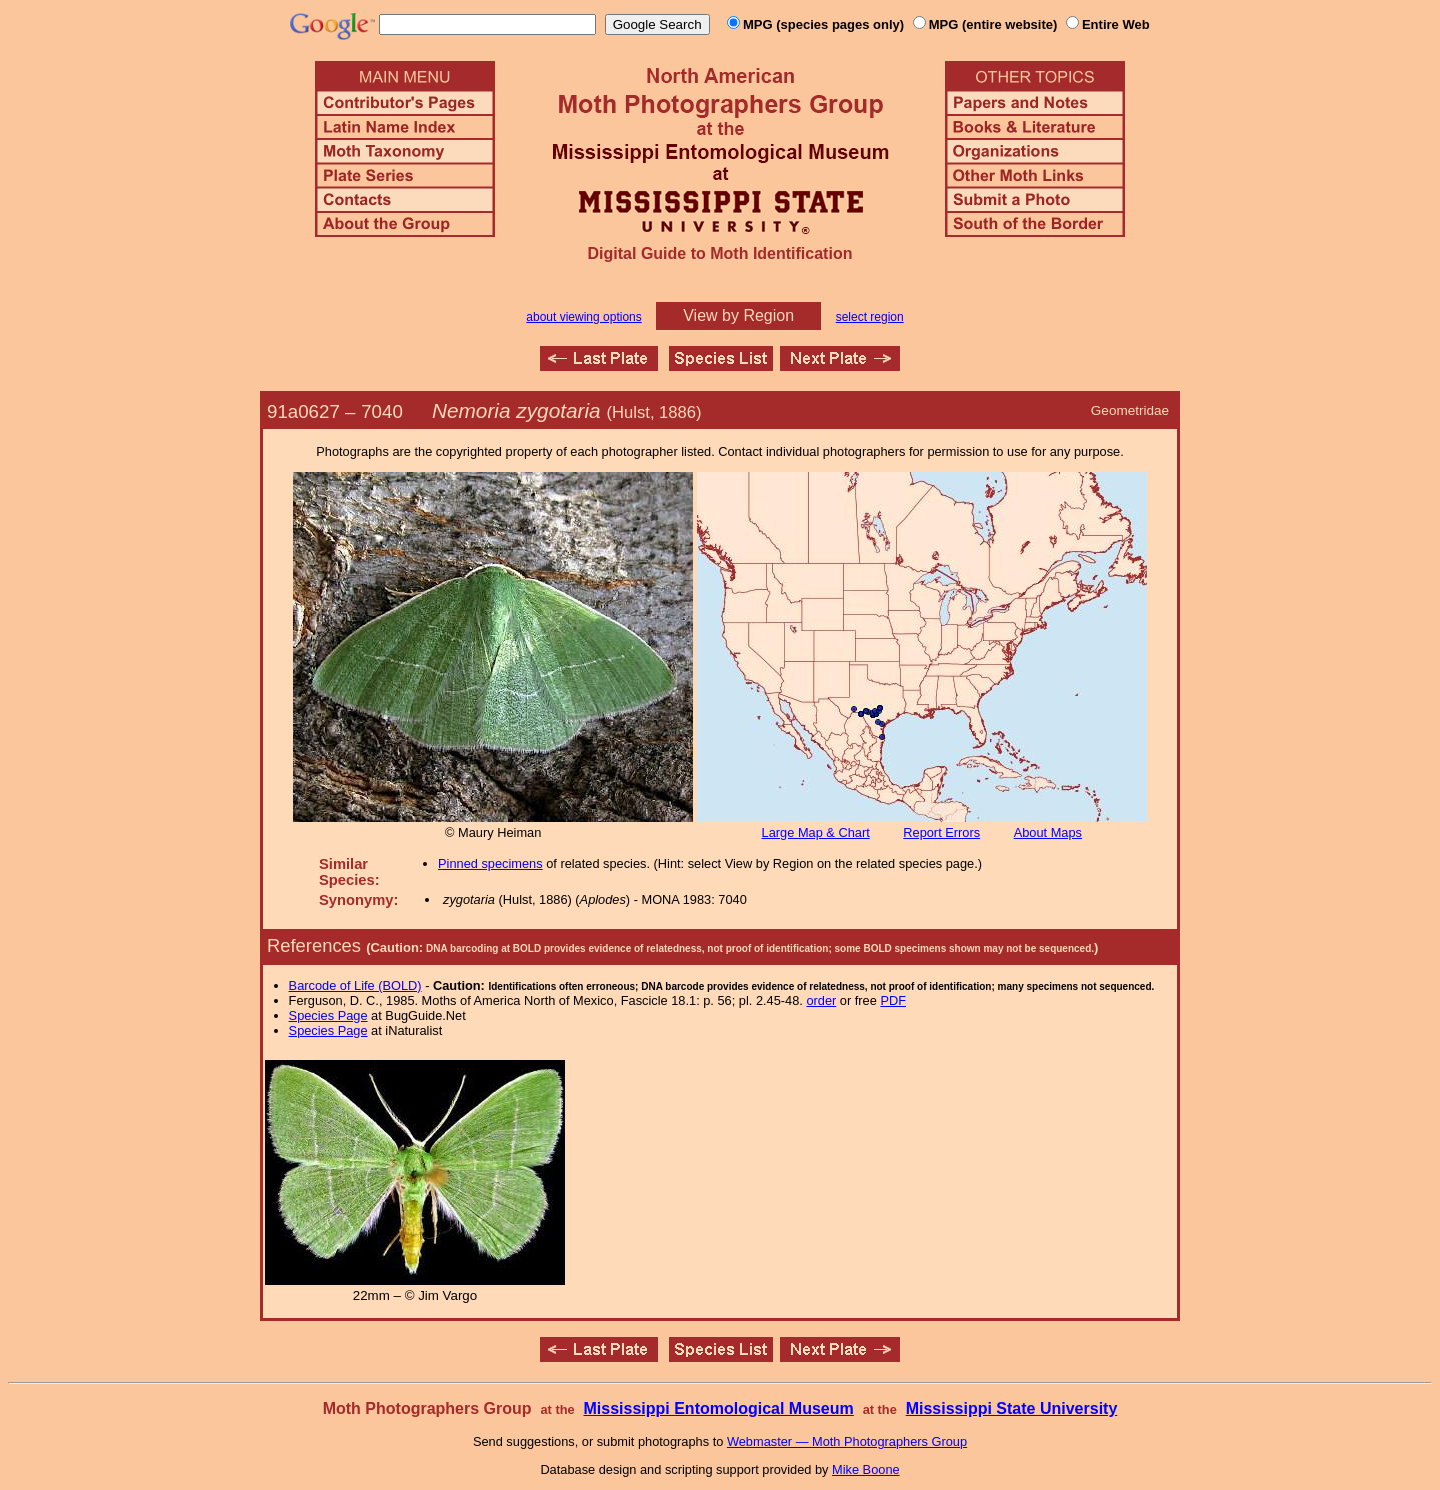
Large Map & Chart (816, 832)
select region (870, 317)
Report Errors (941, 832)
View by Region (738, 315)
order (821, 1000)
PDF (893, 1000)
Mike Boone (866, 1469)
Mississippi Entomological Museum (718, 1408)
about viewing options (583, 317)
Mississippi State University (1012, 1408)
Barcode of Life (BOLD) (355, 985)
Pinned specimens (490, 863)
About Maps (1048, 832)
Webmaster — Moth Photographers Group (847, 1441)
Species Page (328, 1015)
